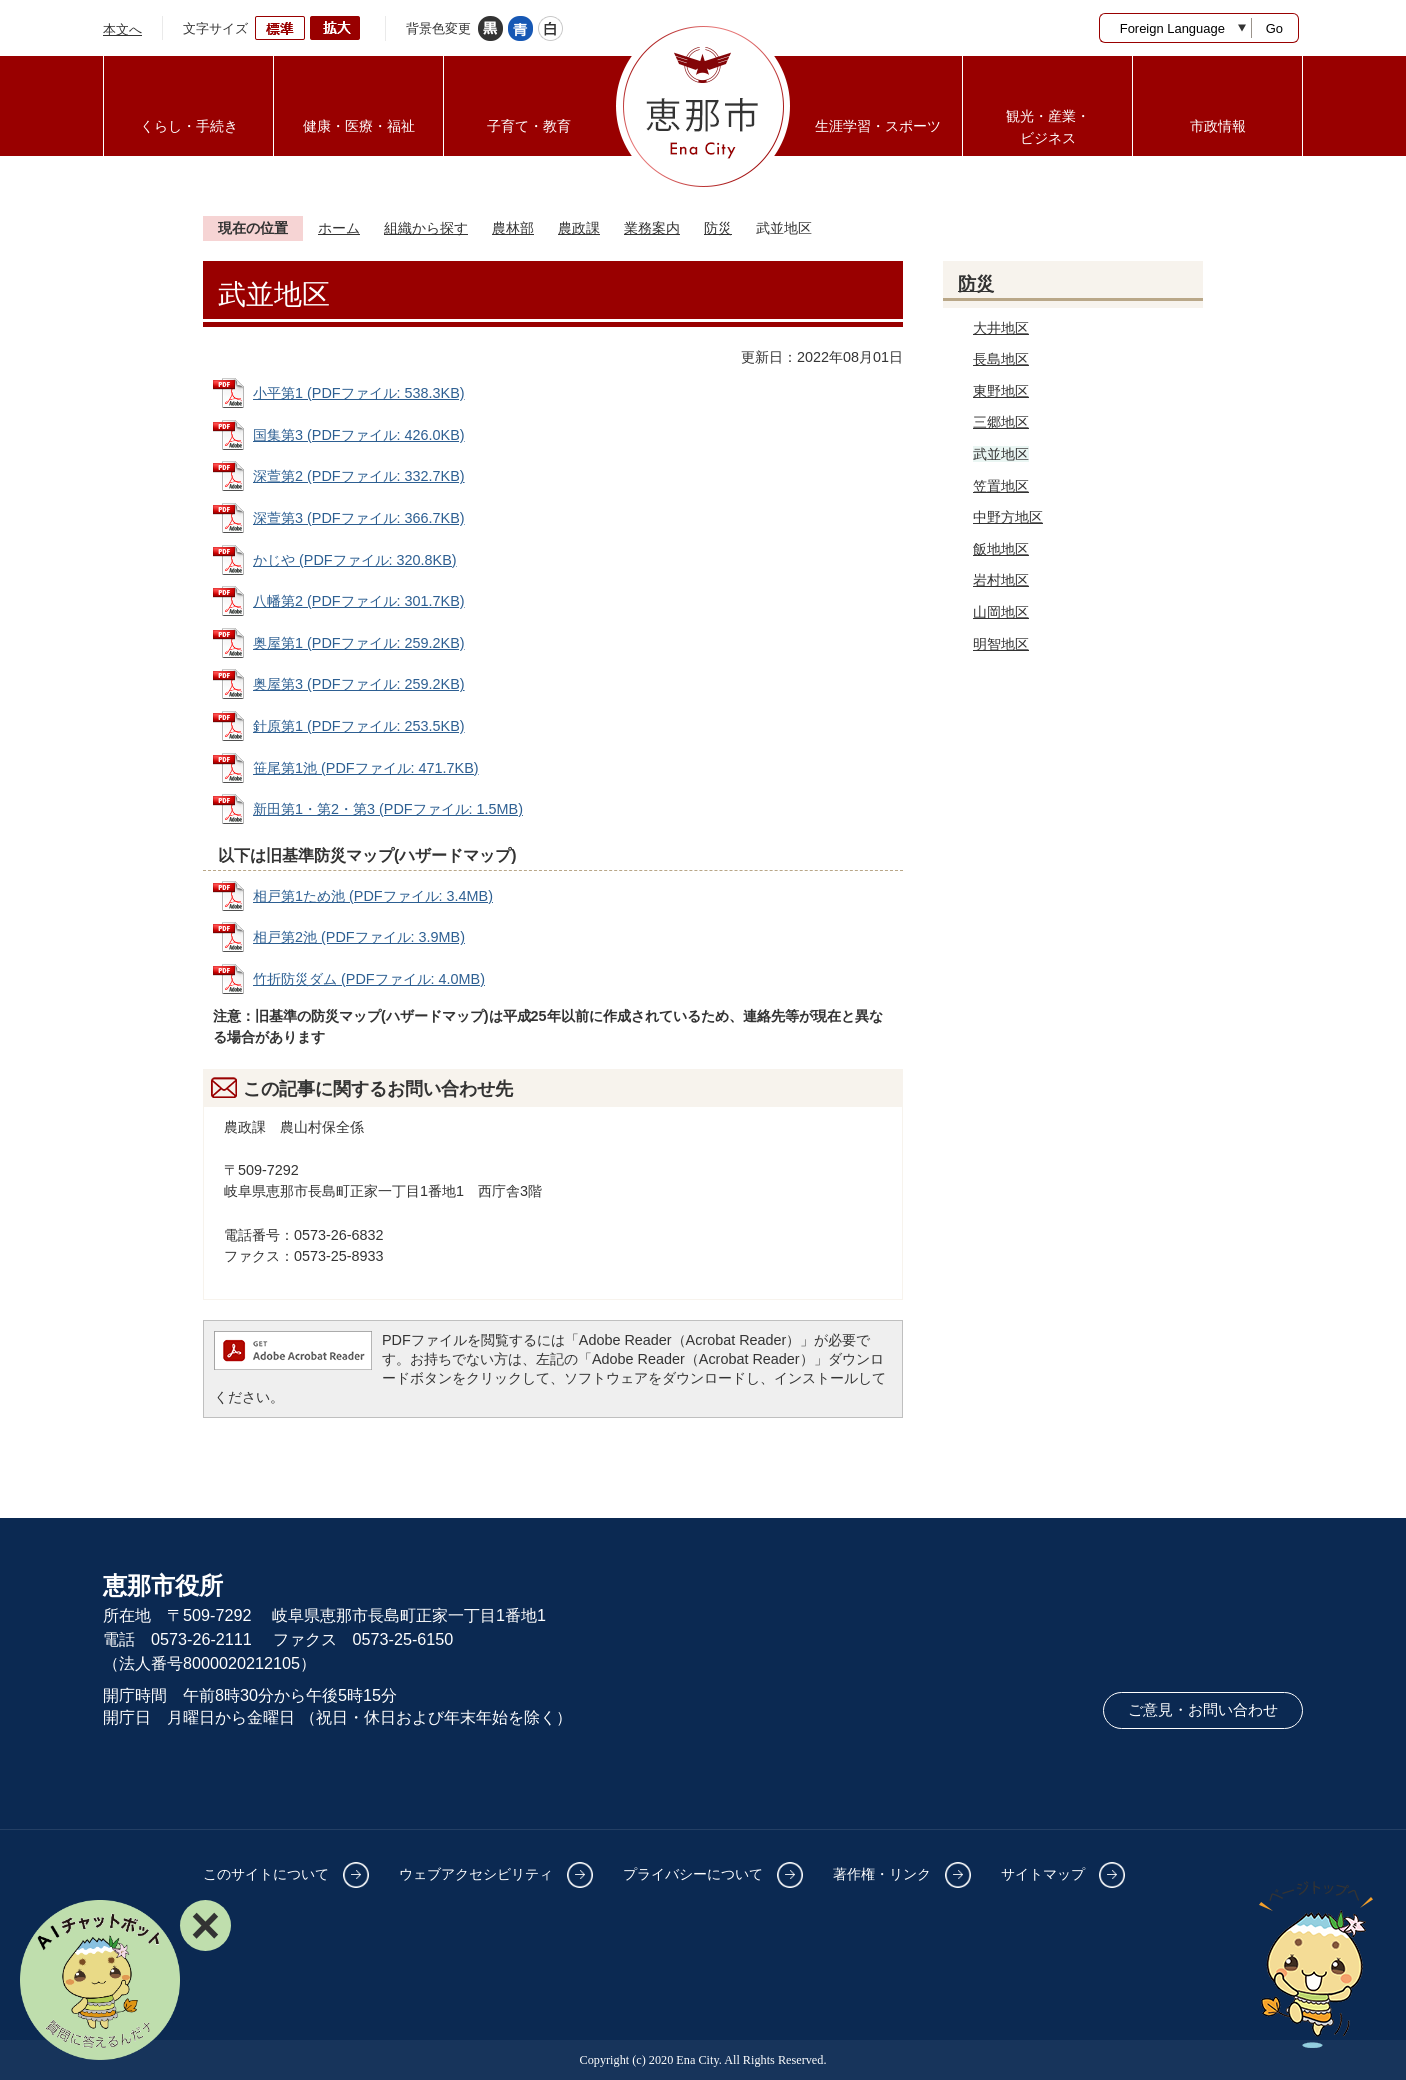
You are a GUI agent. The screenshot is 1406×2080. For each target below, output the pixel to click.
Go (1274, 28)
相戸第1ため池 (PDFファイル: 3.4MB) (373, 896)
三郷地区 (1001, 422)
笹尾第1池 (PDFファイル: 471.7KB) (366, 768)
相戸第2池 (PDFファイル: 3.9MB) (359, 937)
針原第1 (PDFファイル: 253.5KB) (359, 726)
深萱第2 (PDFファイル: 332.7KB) (359, 476)
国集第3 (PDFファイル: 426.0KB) (359, 435)
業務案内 (652, 228)
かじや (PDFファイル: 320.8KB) (355, 560)
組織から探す (426, 228)
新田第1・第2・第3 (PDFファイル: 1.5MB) (388, 809)
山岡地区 (1001, 612)
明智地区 (1001, 644)
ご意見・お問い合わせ (1203, 1710)
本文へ (122, 29)
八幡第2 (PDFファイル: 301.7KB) (359, 601)
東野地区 (1001, 391)
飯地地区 (1001, 549)
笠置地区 (1001, 486)
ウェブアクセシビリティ (476, 1874)
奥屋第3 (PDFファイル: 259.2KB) (359, 684)
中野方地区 (1008, 517)
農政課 (579, 228)
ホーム (339, 228)
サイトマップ (1043, 1874)
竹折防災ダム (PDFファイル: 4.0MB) (369, 979)
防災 (718, 228)
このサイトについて (266, 1874)
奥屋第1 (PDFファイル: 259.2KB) (359, 643)
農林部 (513, 228)
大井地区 (1001, 328)
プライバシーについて (693, 1874)
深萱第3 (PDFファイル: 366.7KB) (359, 518)
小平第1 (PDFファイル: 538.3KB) (359, 393)
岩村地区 (1001, 580)
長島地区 (1001, 359)
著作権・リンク (882, 1874)
